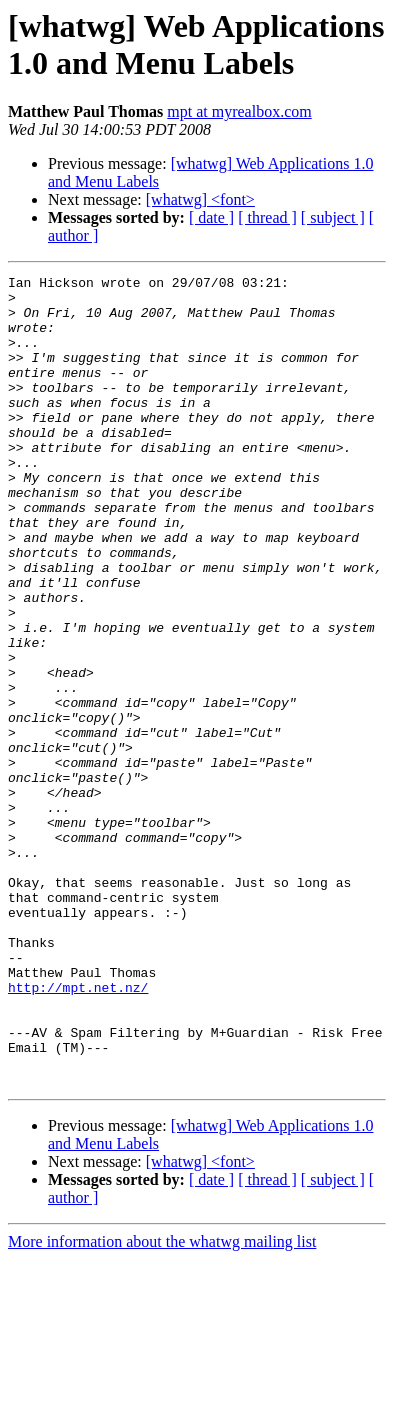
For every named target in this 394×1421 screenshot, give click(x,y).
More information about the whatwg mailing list (162, 1403)
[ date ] (211, 217)
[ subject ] (333, 217)
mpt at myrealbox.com (239, 111)
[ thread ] (267, 217)
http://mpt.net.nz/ (78, 1131)
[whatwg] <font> (200, 199)
